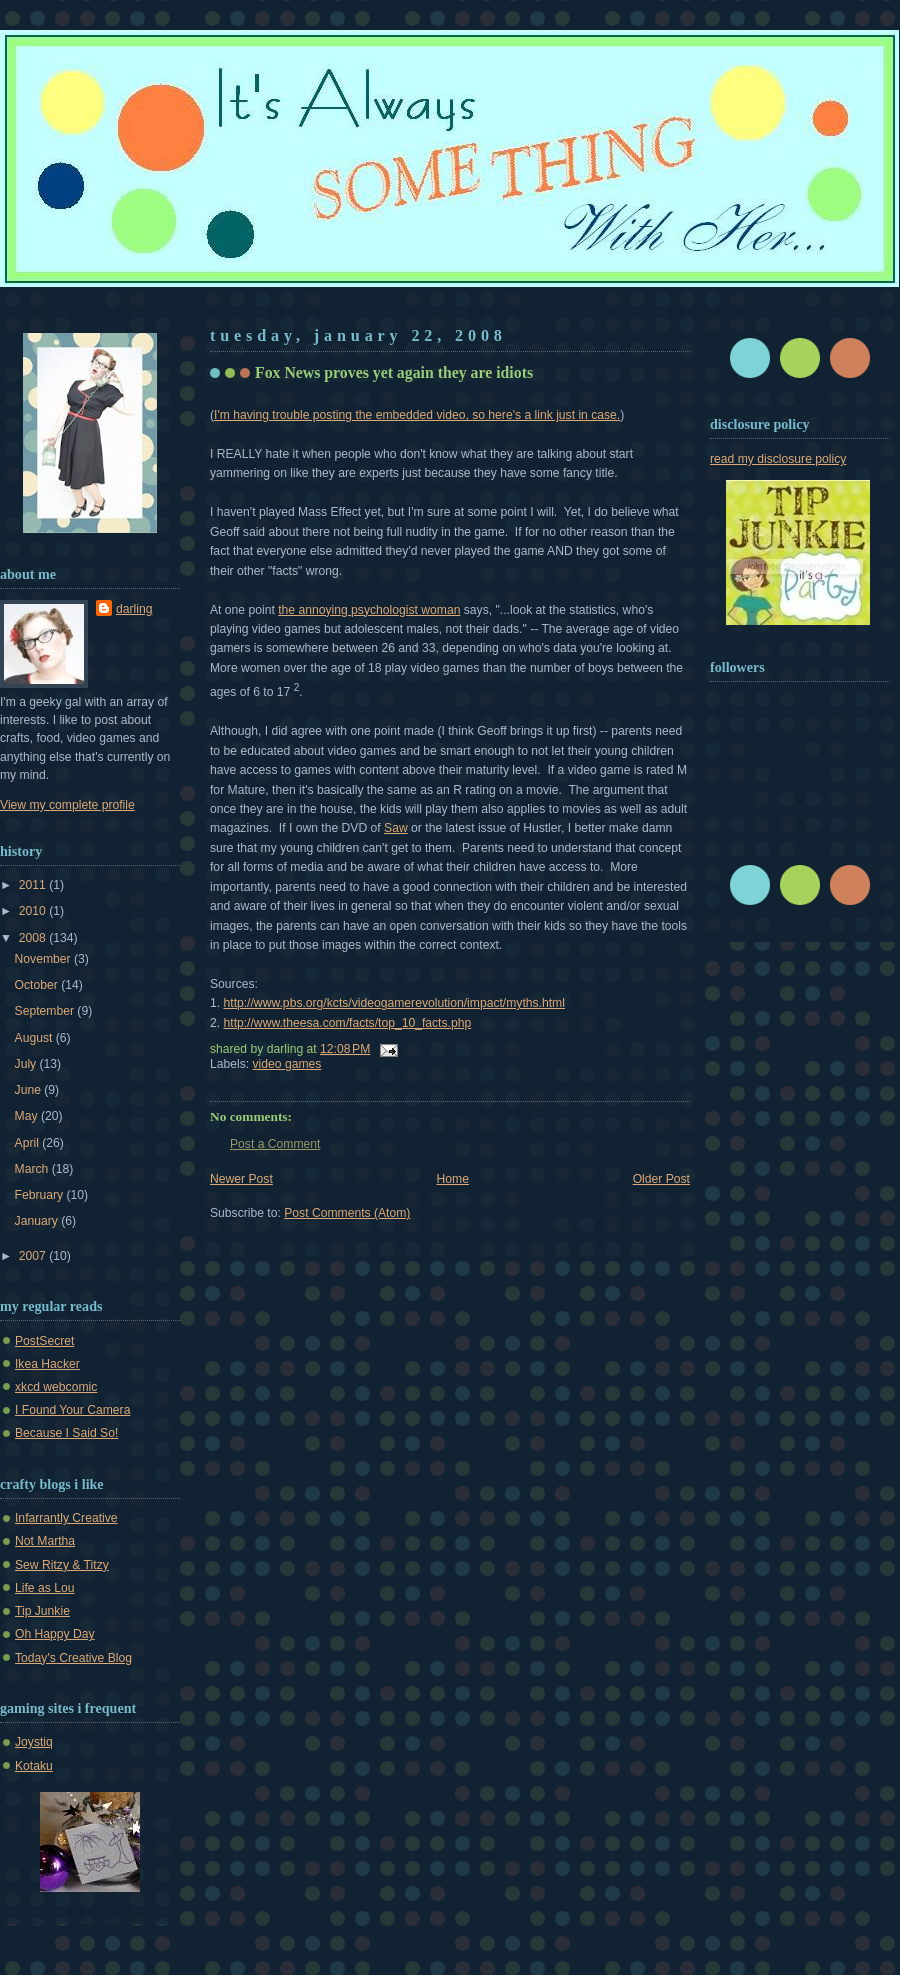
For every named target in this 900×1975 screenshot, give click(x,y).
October (38, 985)
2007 (34, 1256)
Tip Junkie (42, 1611)
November (44, 959)
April (29, 1143)
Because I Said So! (66, 1433)
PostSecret (44, 1341)
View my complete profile (67, 805)
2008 (34, 938)
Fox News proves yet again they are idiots (394, 372)
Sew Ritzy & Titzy (62, 1565)
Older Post (661, 1179)
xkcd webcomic (56, 1387)
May (28, 1116)
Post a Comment (275, 1144)
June (30, 1090)
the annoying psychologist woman (369, 610)
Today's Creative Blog (73, 1658)
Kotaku (34, 1766)
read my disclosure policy (778, 459)
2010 (34, 911)
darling (134, 609)
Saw (396, 828)
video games (287, 1064)
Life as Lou (44, 1588)
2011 (34, 885)
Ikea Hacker (47, 1364)
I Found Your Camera (72, 1410)
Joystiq (34, 1742)
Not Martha (45, 1541)
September (46, 1011)
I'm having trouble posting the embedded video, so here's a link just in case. (417, 415)
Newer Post (241, 1179)
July (27, 1064)
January (38, 1221)
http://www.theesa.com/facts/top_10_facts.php (348, 1023)
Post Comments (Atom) (347, 1213)
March (33, 1169)
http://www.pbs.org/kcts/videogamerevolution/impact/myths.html (394, 1003)
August (35, 1038)
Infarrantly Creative (66, 1518)
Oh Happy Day (55, 1634)
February (41, 1195)
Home (453, 1179)
